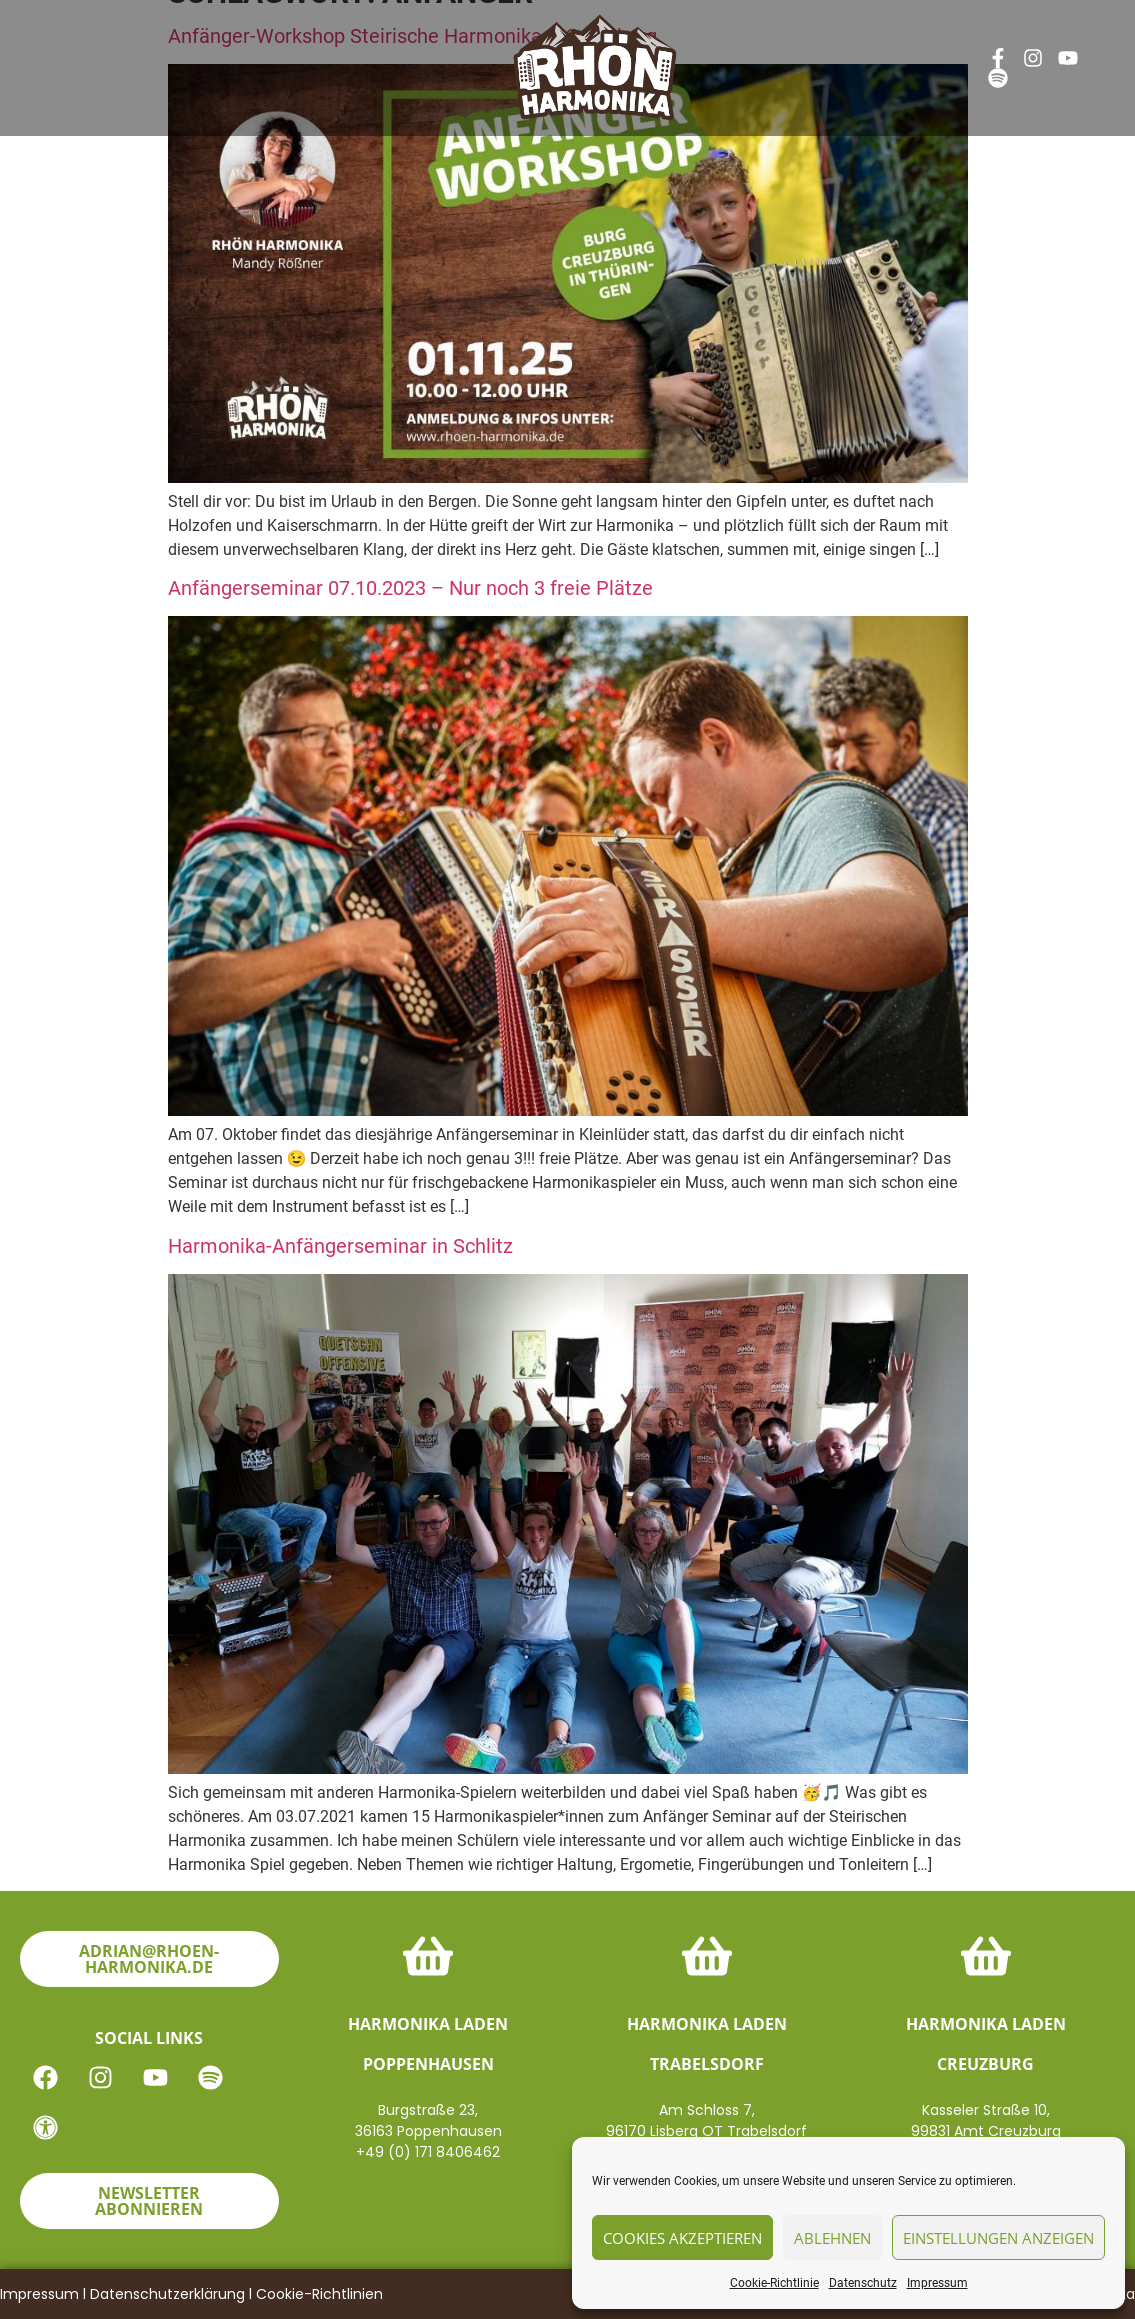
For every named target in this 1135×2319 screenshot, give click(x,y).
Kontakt (740, 57)
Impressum (937, 2283)
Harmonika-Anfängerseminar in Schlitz (340, 1246)
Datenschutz (863, 2283)
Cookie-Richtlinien (319, 2294)
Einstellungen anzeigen (998, 2238)
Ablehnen (832, 2238)
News (269, 57)
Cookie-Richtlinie (774, 2283)
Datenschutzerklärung (167, 2294)
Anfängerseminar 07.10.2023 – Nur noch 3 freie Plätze (410, 588)
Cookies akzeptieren (682, 2238)
